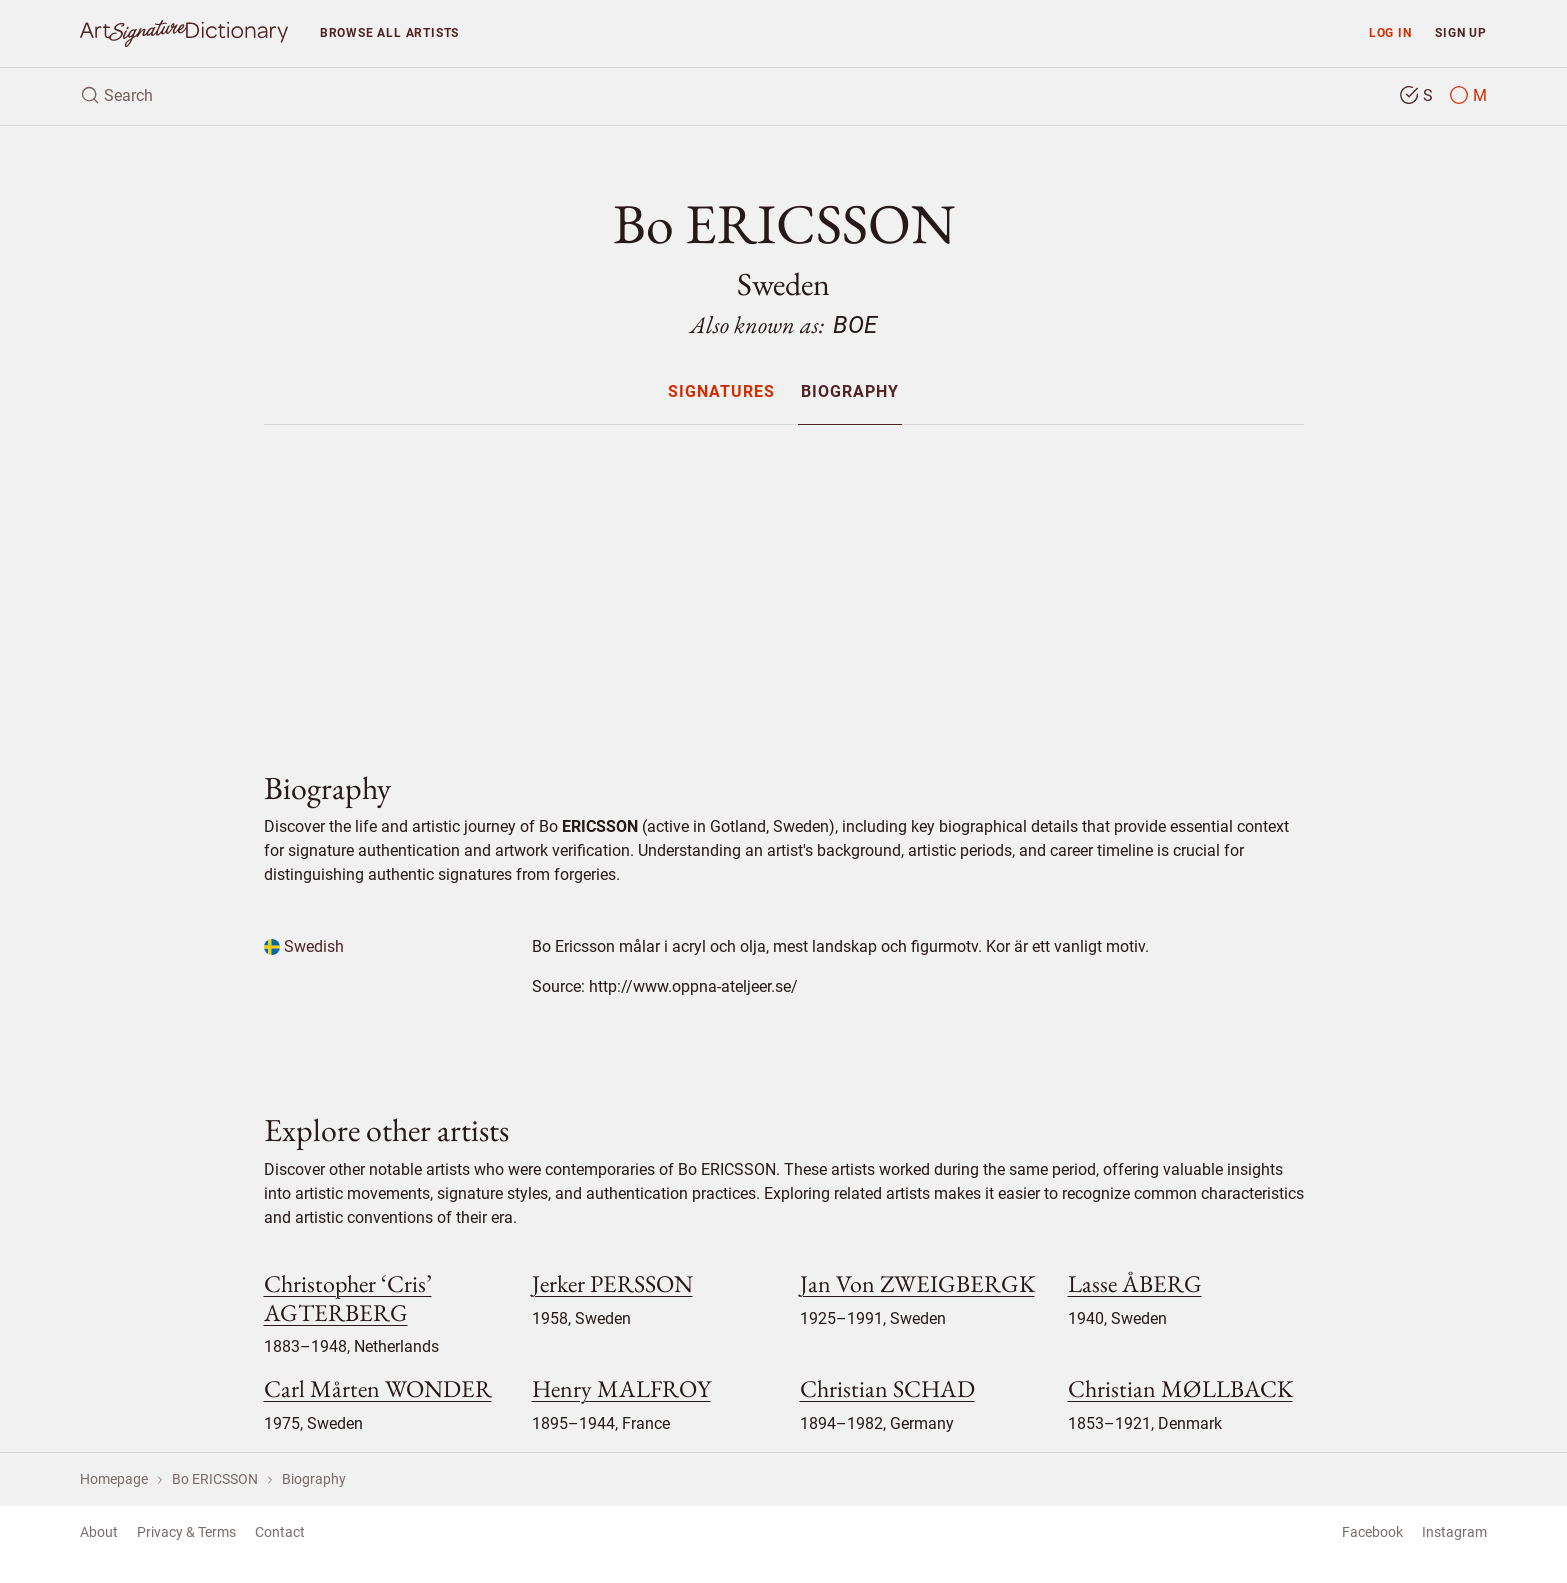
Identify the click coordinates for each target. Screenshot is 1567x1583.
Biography (850, 392)
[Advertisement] (784, 581)
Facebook (1372, 1532)
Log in (1390, 32)
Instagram (1454, 1532)
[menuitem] (721, 391)
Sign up (1461, 32)
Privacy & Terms (186, 1532)
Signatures (721, 392)
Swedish (304, 946)
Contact (280, 1532)
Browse (389, 32)
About (99, 1532)
